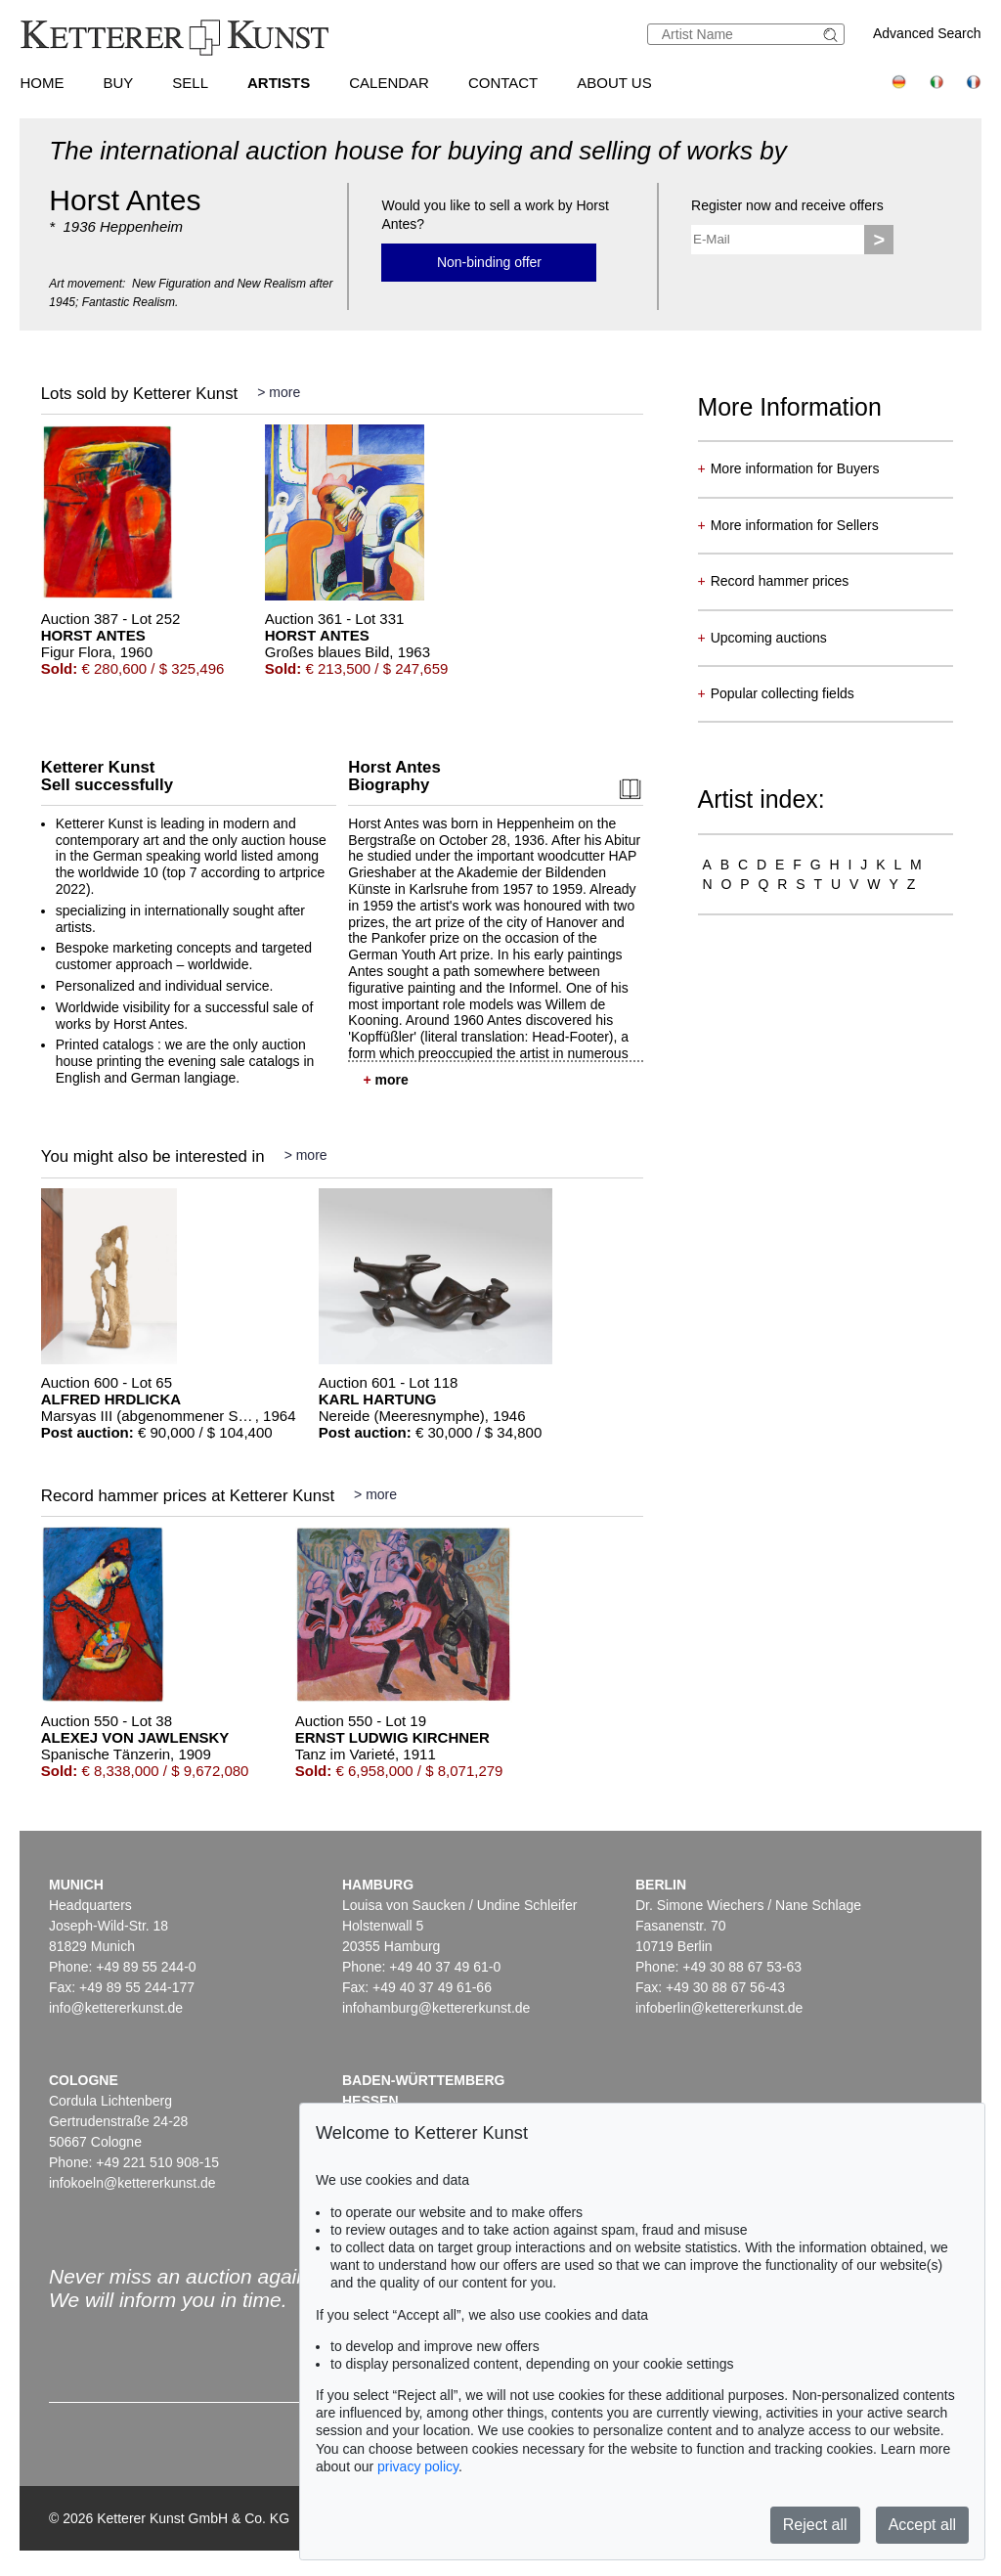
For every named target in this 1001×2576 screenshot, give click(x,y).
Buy (118, 82)
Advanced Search (927, 33)
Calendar (389, 82)
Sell (190, 82)
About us (614, 82)
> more (278, 392)
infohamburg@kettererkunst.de (436, 2008)
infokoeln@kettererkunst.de (132, 2183)
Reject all (815, 2524)
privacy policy (417, 2466)
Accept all (922, 2524)
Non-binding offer (489, 262)
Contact (503, 82)
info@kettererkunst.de (116, 2008)
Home (42, 82)
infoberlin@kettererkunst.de (719, 2008)
